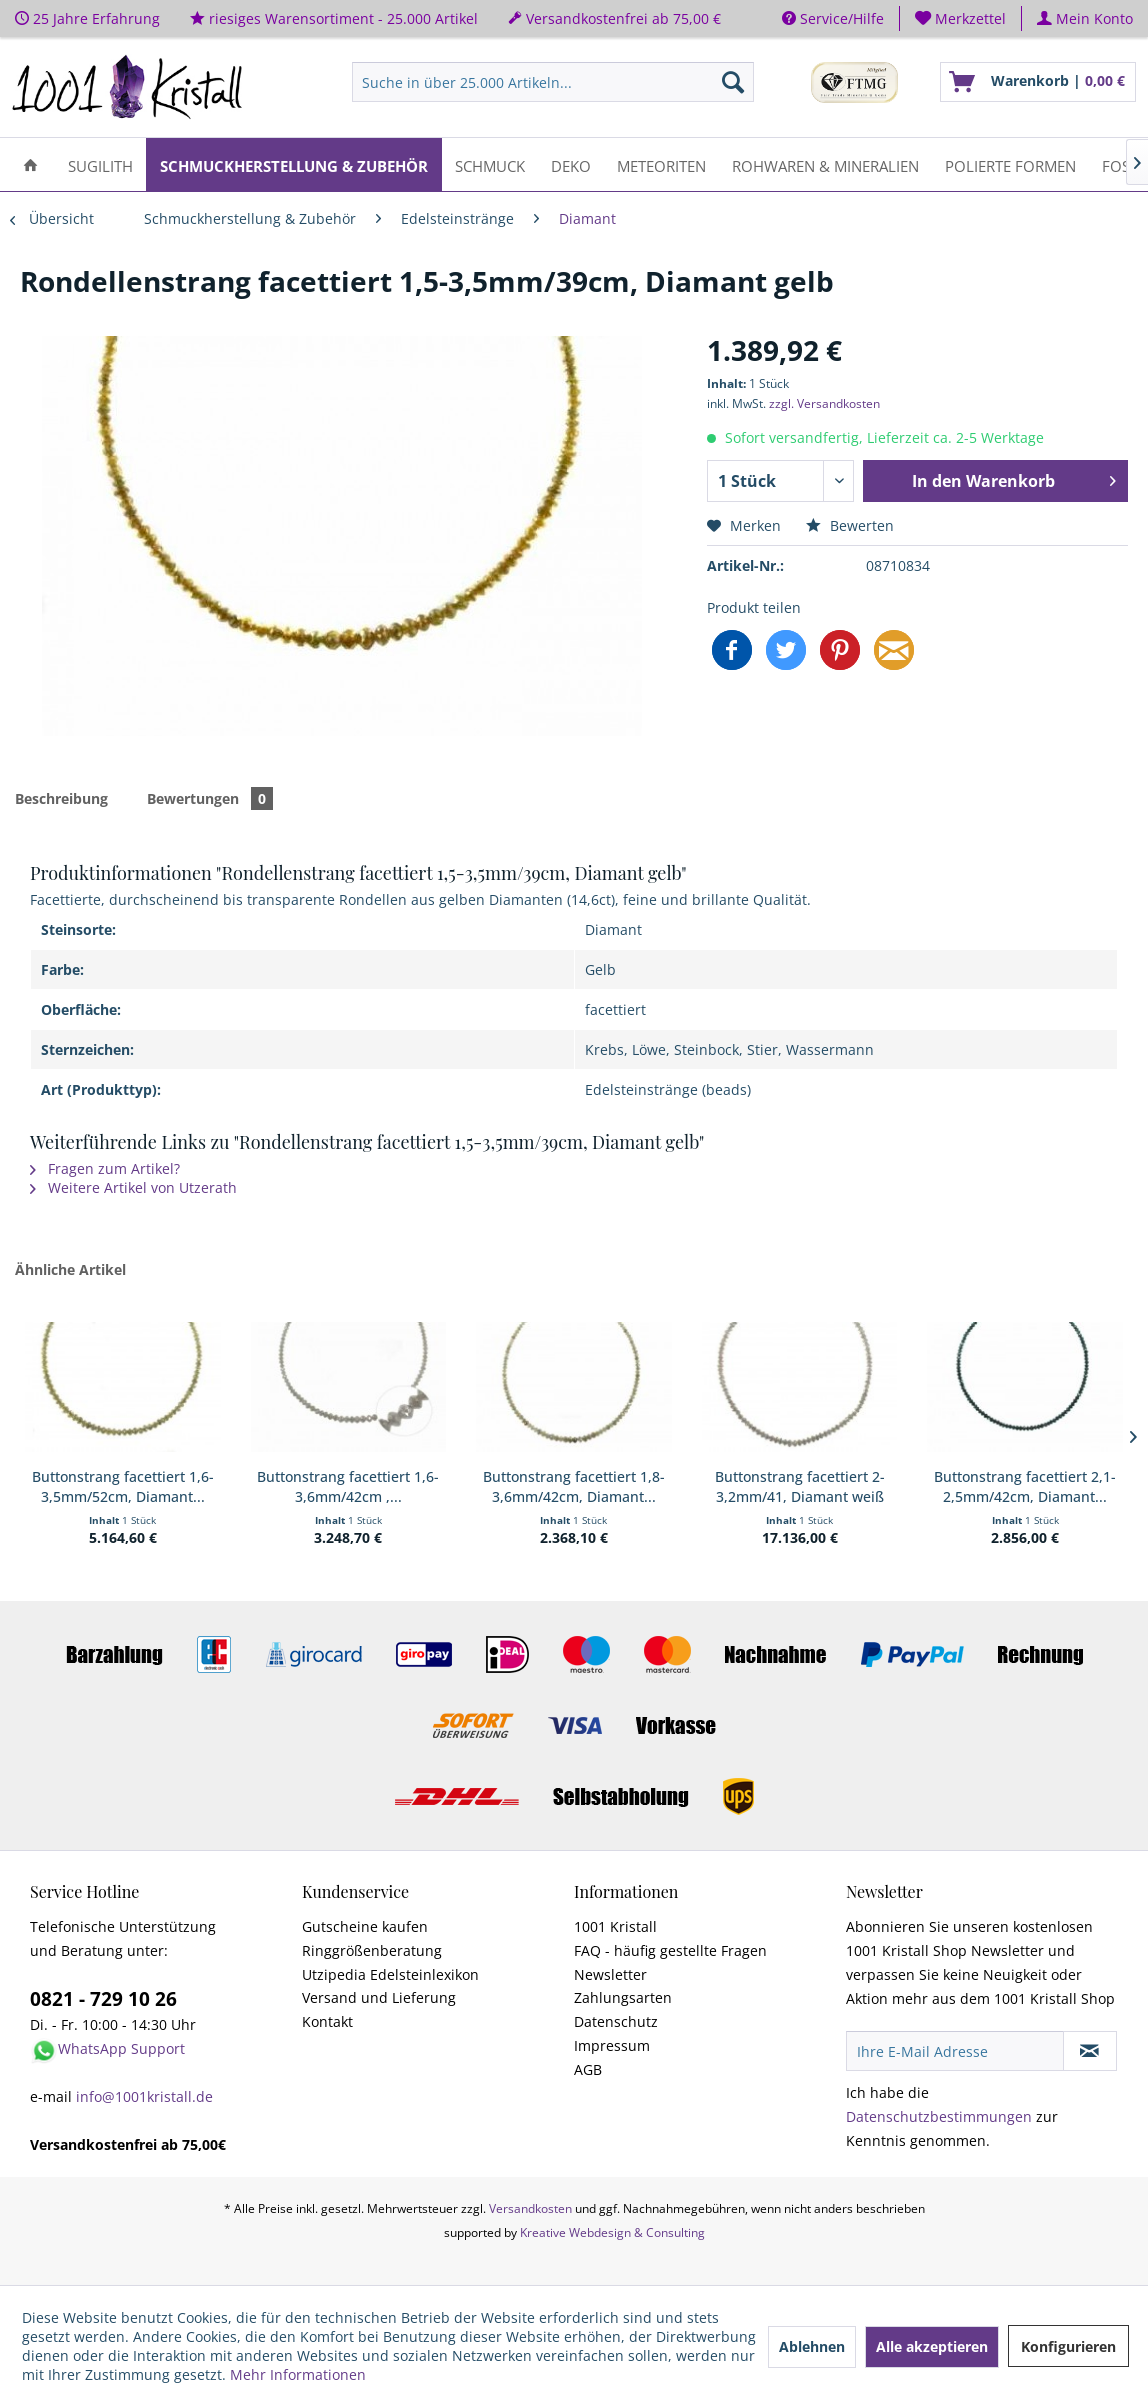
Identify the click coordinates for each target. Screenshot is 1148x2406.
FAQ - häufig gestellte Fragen (670, 1950)
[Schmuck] (490, 164)
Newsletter (610, 1974)
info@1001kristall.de (144, 2096)
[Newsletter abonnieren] (1090, 2051)
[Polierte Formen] (1010, 164)
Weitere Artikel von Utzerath (133, 1187)
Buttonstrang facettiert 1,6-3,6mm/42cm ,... (348, 1486)
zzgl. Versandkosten (824, 403)
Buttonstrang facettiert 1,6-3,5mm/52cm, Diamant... (123, 1486)
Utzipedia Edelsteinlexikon (390, 1974)
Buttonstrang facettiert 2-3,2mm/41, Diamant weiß (800, 1486)
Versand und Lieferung (379, 1997)
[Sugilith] (100, 164)
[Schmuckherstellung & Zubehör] (294, 164)
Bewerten (850, 525)
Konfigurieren (1068, 2346)
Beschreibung (61, 798)
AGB (588, 2069)
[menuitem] (961, 18)
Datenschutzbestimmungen (939, 2116)
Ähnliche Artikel (70, 1269)
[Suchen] (733, 82)
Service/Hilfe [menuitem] (833, 18)
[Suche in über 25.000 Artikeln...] (553, 82)
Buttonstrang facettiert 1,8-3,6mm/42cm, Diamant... (574, 1486)
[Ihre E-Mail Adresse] (955, 2051)
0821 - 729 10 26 (103, 1999)
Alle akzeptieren (932, 2346)
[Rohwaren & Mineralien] (825, 164)
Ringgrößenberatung (372, 1950)
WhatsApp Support (121, 2048)
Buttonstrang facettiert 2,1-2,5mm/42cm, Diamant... (1025, 1486)
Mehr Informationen (298, 2374)
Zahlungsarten (623, 1997)
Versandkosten (530, 2208)
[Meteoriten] (661, 164)
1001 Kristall (615, 1926)
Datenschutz (616, 2021)
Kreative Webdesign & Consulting (612, 2232)
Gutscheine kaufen (365, 1926)
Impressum (612, 2045)
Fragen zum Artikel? (105, 1168)
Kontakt (327, 2021)
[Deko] (571, 164)
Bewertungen (210, 798)
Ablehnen (812, 2346)
